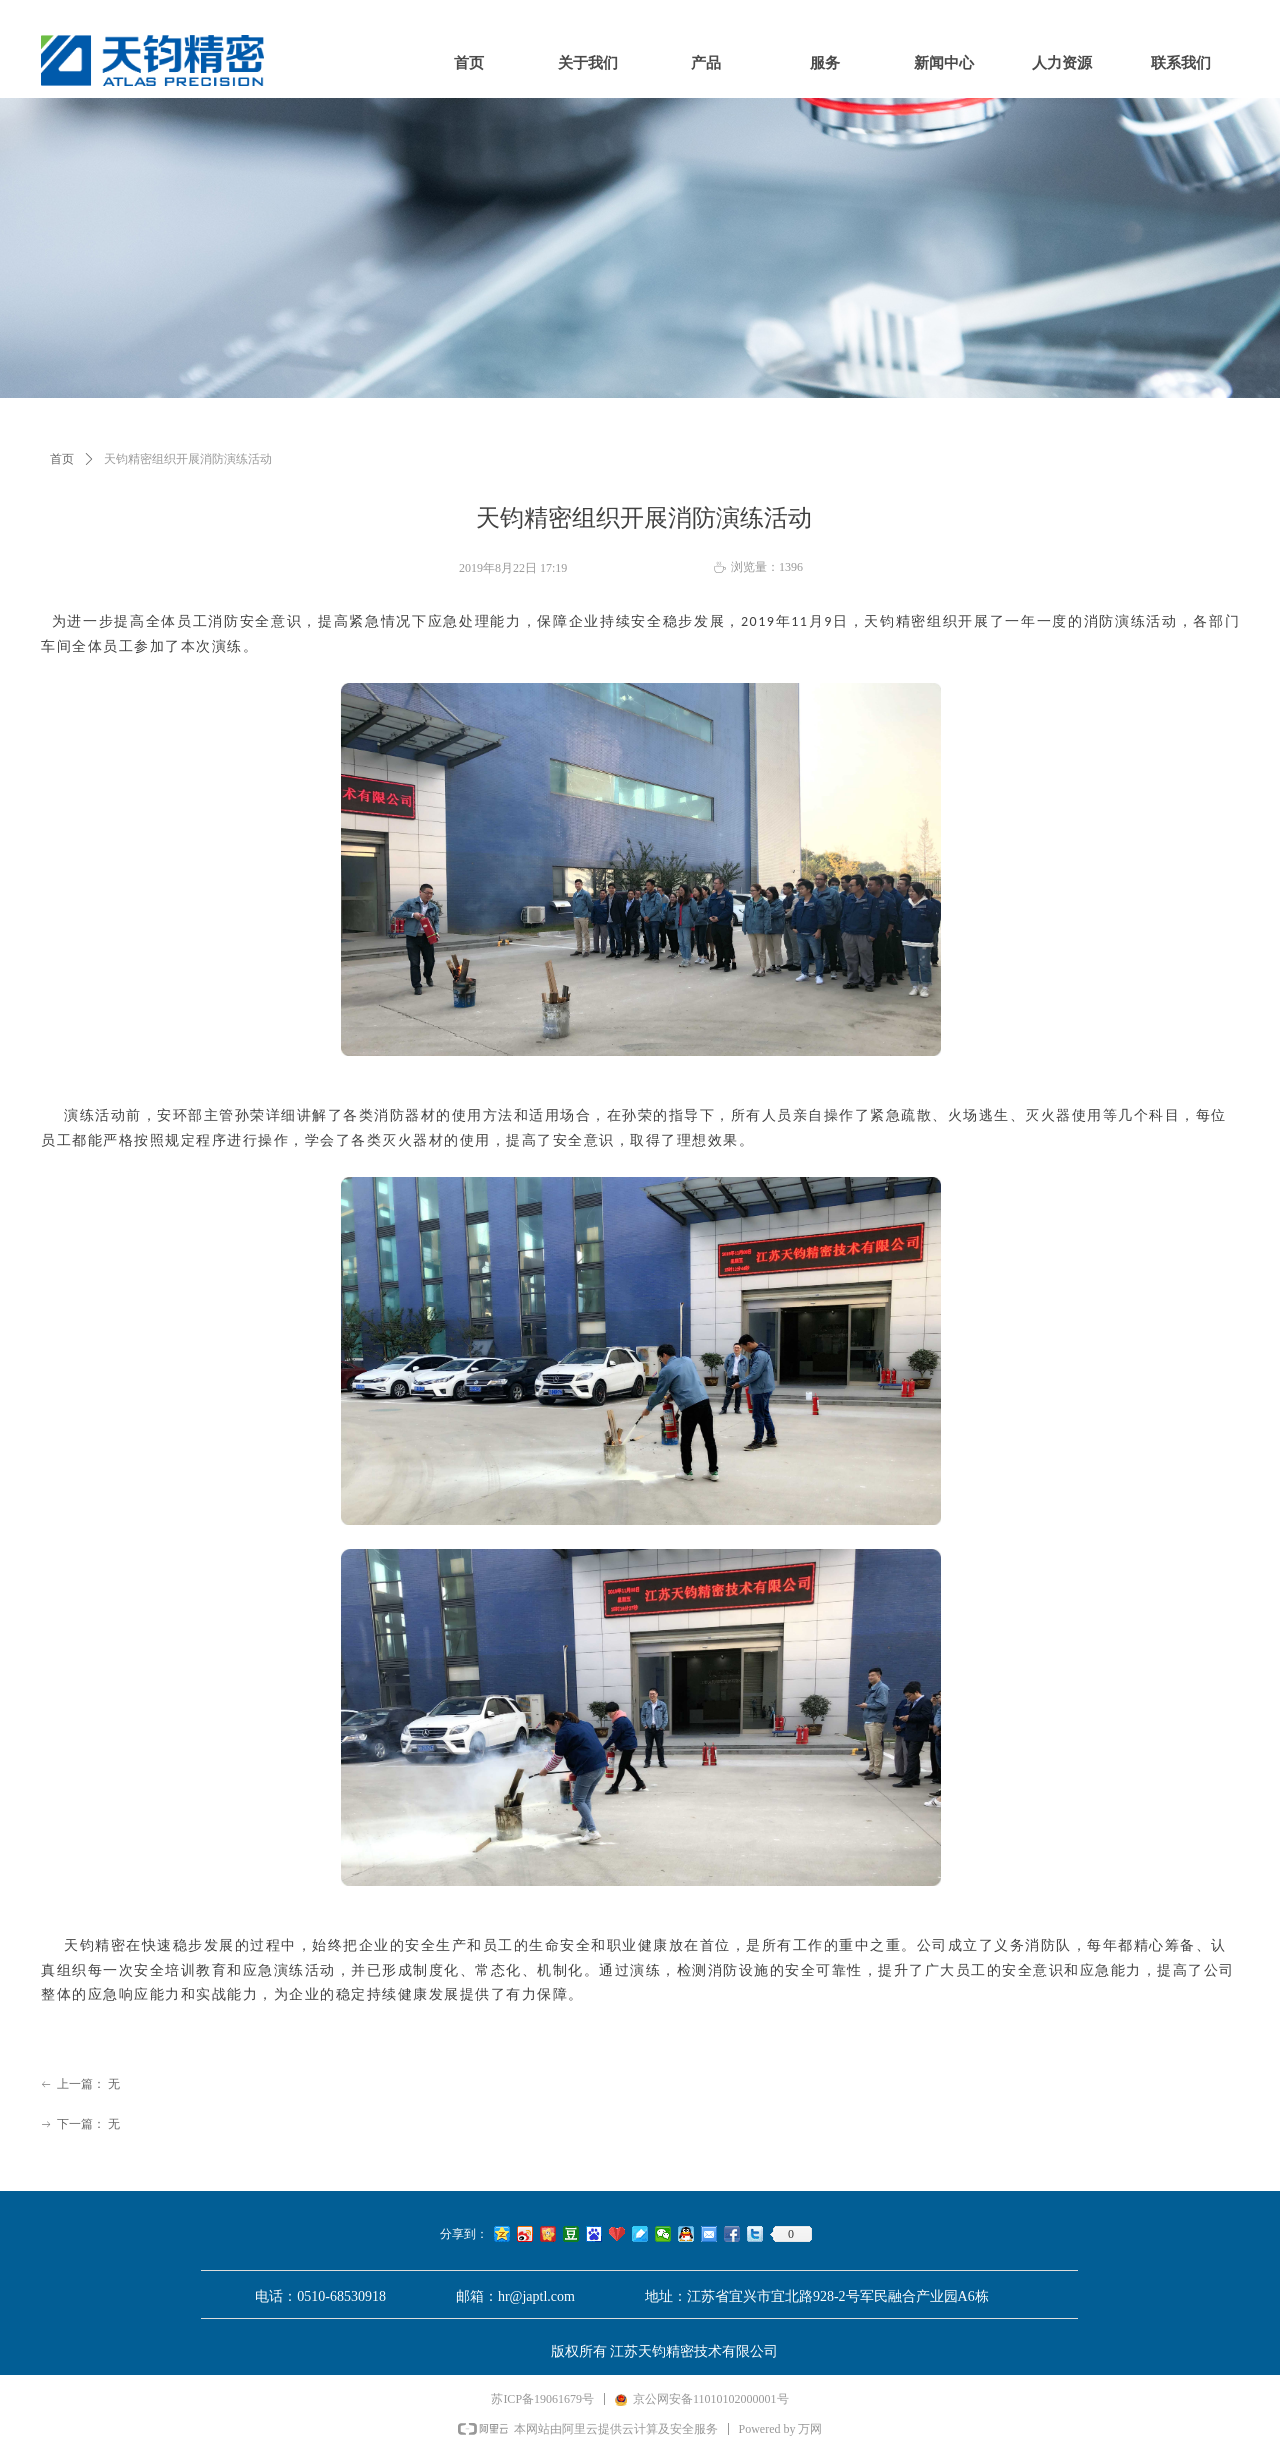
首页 (62, 459)
